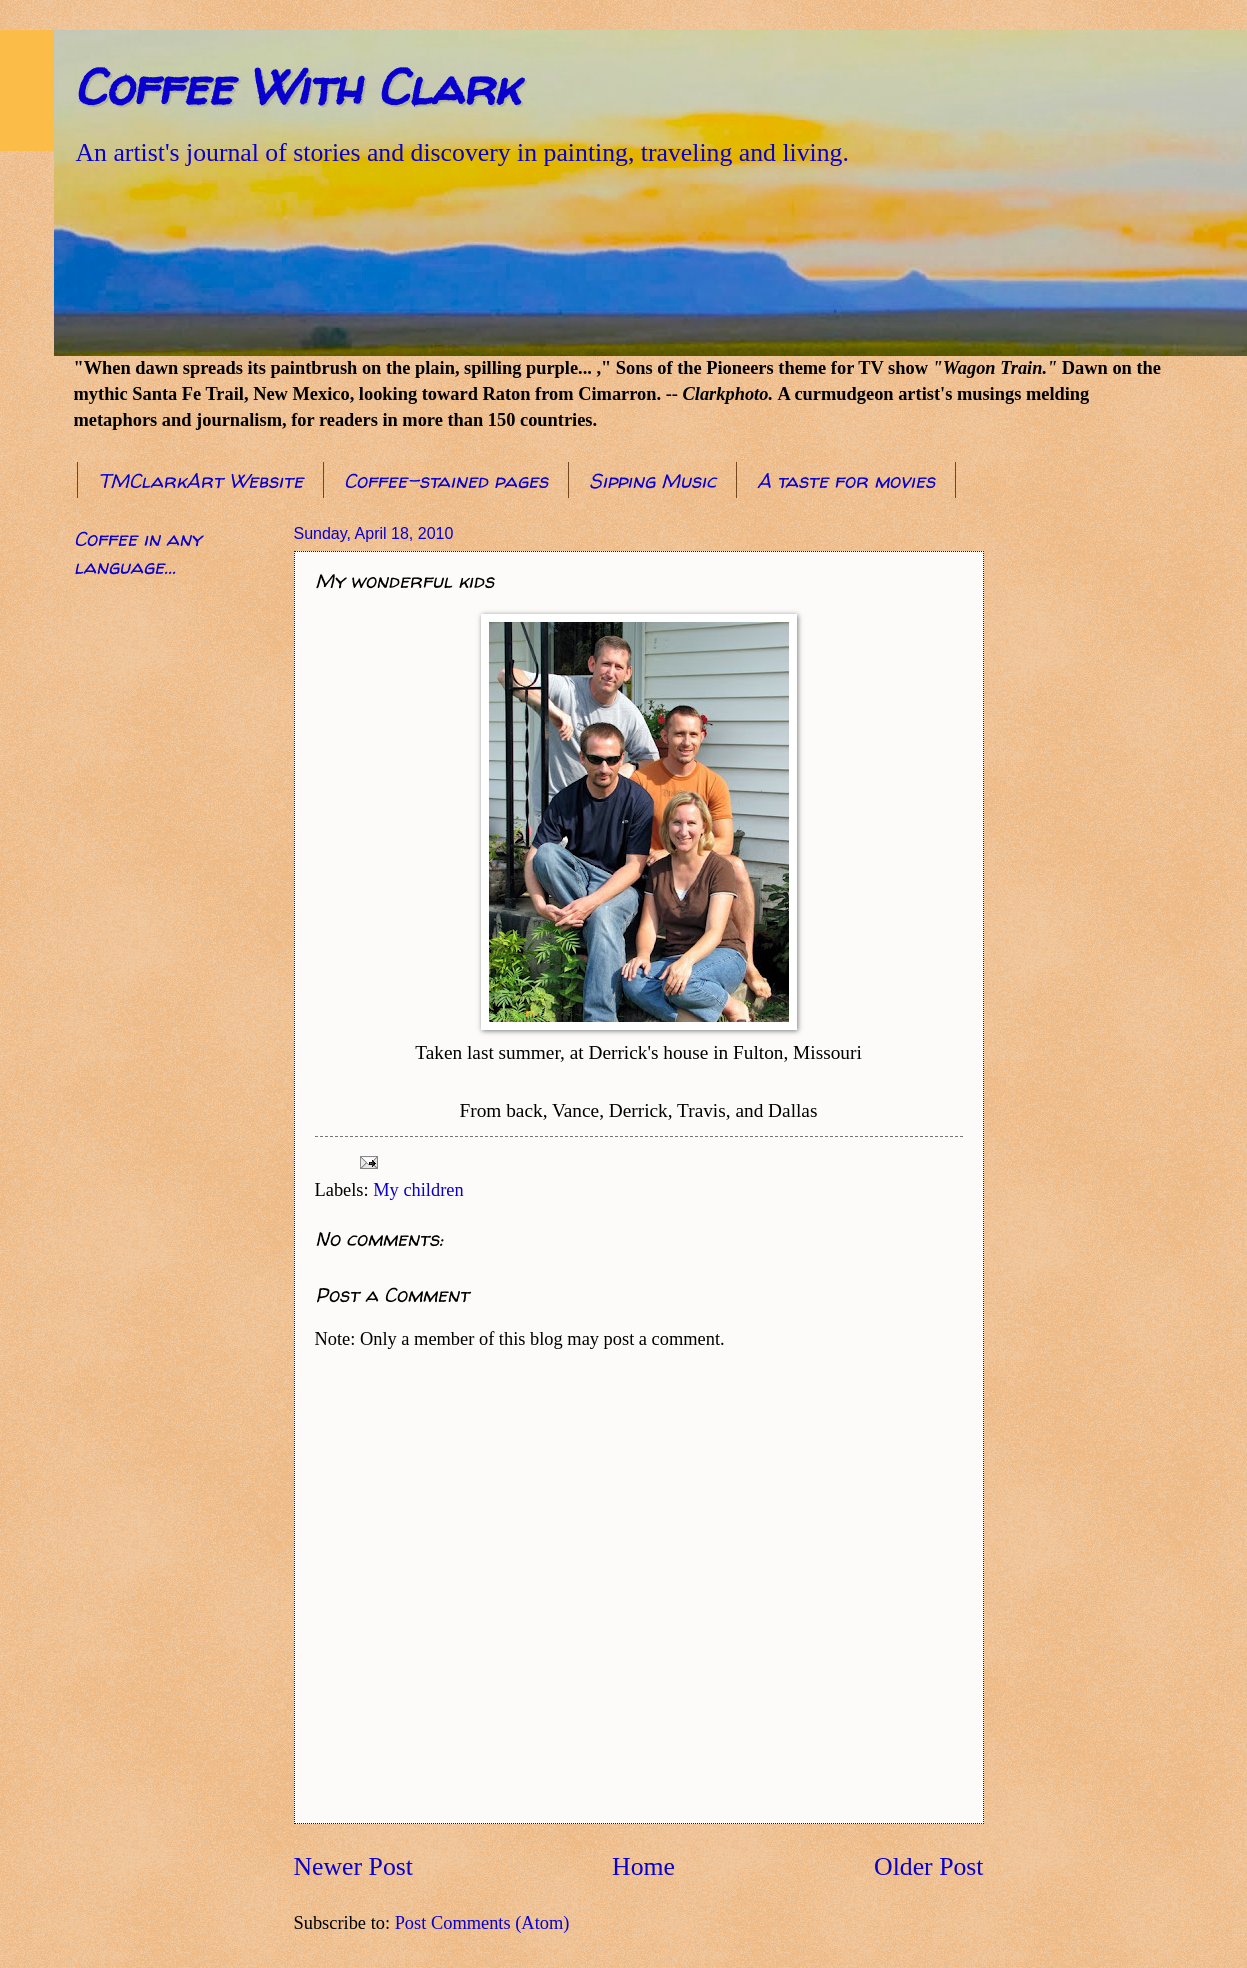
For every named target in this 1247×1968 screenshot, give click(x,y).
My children (418, 1190)
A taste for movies (846, 480)
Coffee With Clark (296, 86)
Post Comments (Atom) (482, 1923)
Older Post (928, 1866)
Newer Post (353, 1866)
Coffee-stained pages (446, 480)
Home (643, 1866)
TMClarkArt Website (200, 480)
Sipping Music (652, 480)
